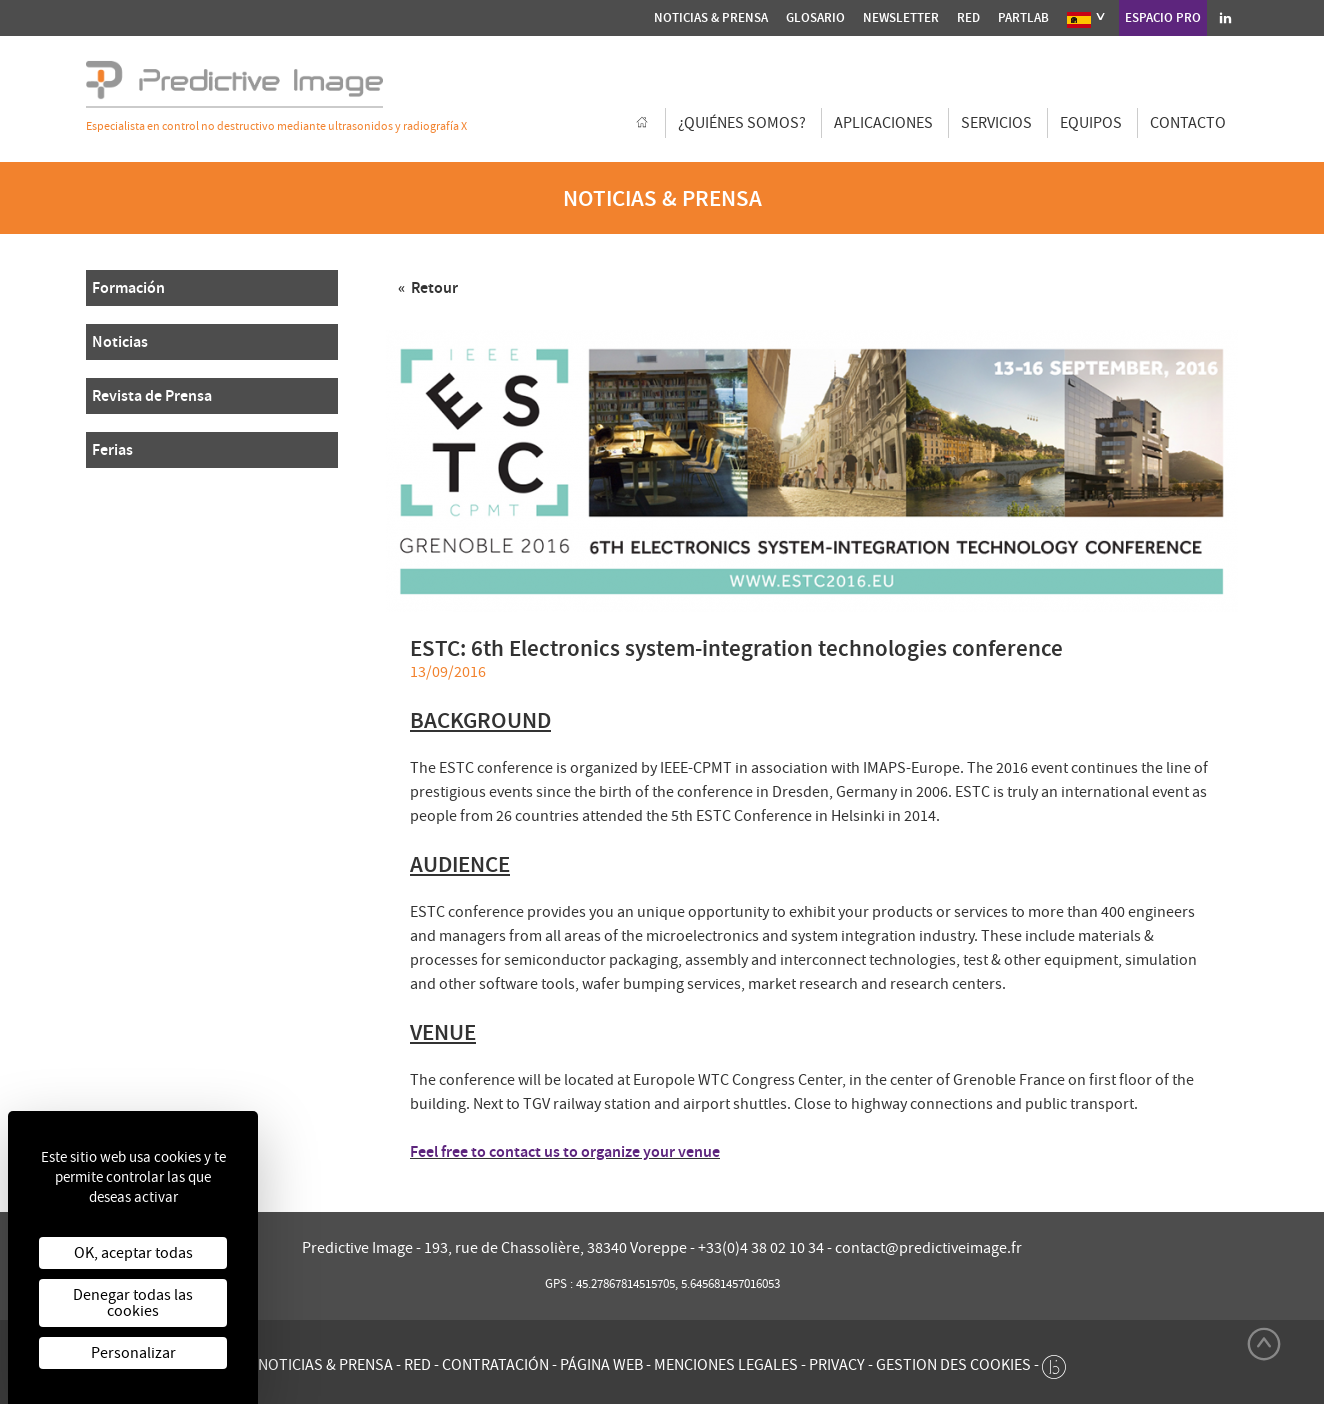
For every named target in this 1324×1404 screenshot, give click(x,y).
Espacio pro (1163, 17)
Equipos (1091, 123)
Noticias (120, 341)
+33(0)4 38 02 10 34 (762, 1248)
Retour (433, 287)
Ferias (112, 449)
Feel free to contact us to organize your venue (565, 1151)
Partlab (1023, 17)
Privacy (837, 1365)
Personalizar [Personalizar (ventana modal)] (133, 1353)
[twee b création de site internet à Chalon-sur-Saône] (1054, 1362)
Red (968, 17)
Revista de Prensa (152, 395)
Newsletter (901, 17)
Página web (601, 1365)
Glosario (815, 17)
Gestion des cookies (953, 1365)
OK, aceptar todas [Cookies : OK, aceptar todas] (133, 1253)
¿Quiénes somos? (742, 123)
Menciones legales (726, 1365)
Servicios (996, 123)
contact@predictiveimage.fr (928, 1248)
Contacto (1188, 123)
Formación (128, 287)
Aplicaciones (883, 123)
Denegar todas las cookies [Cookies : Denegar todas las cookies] (133, 1303)
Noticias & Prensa (711, 17)
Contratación (495, 1365)
